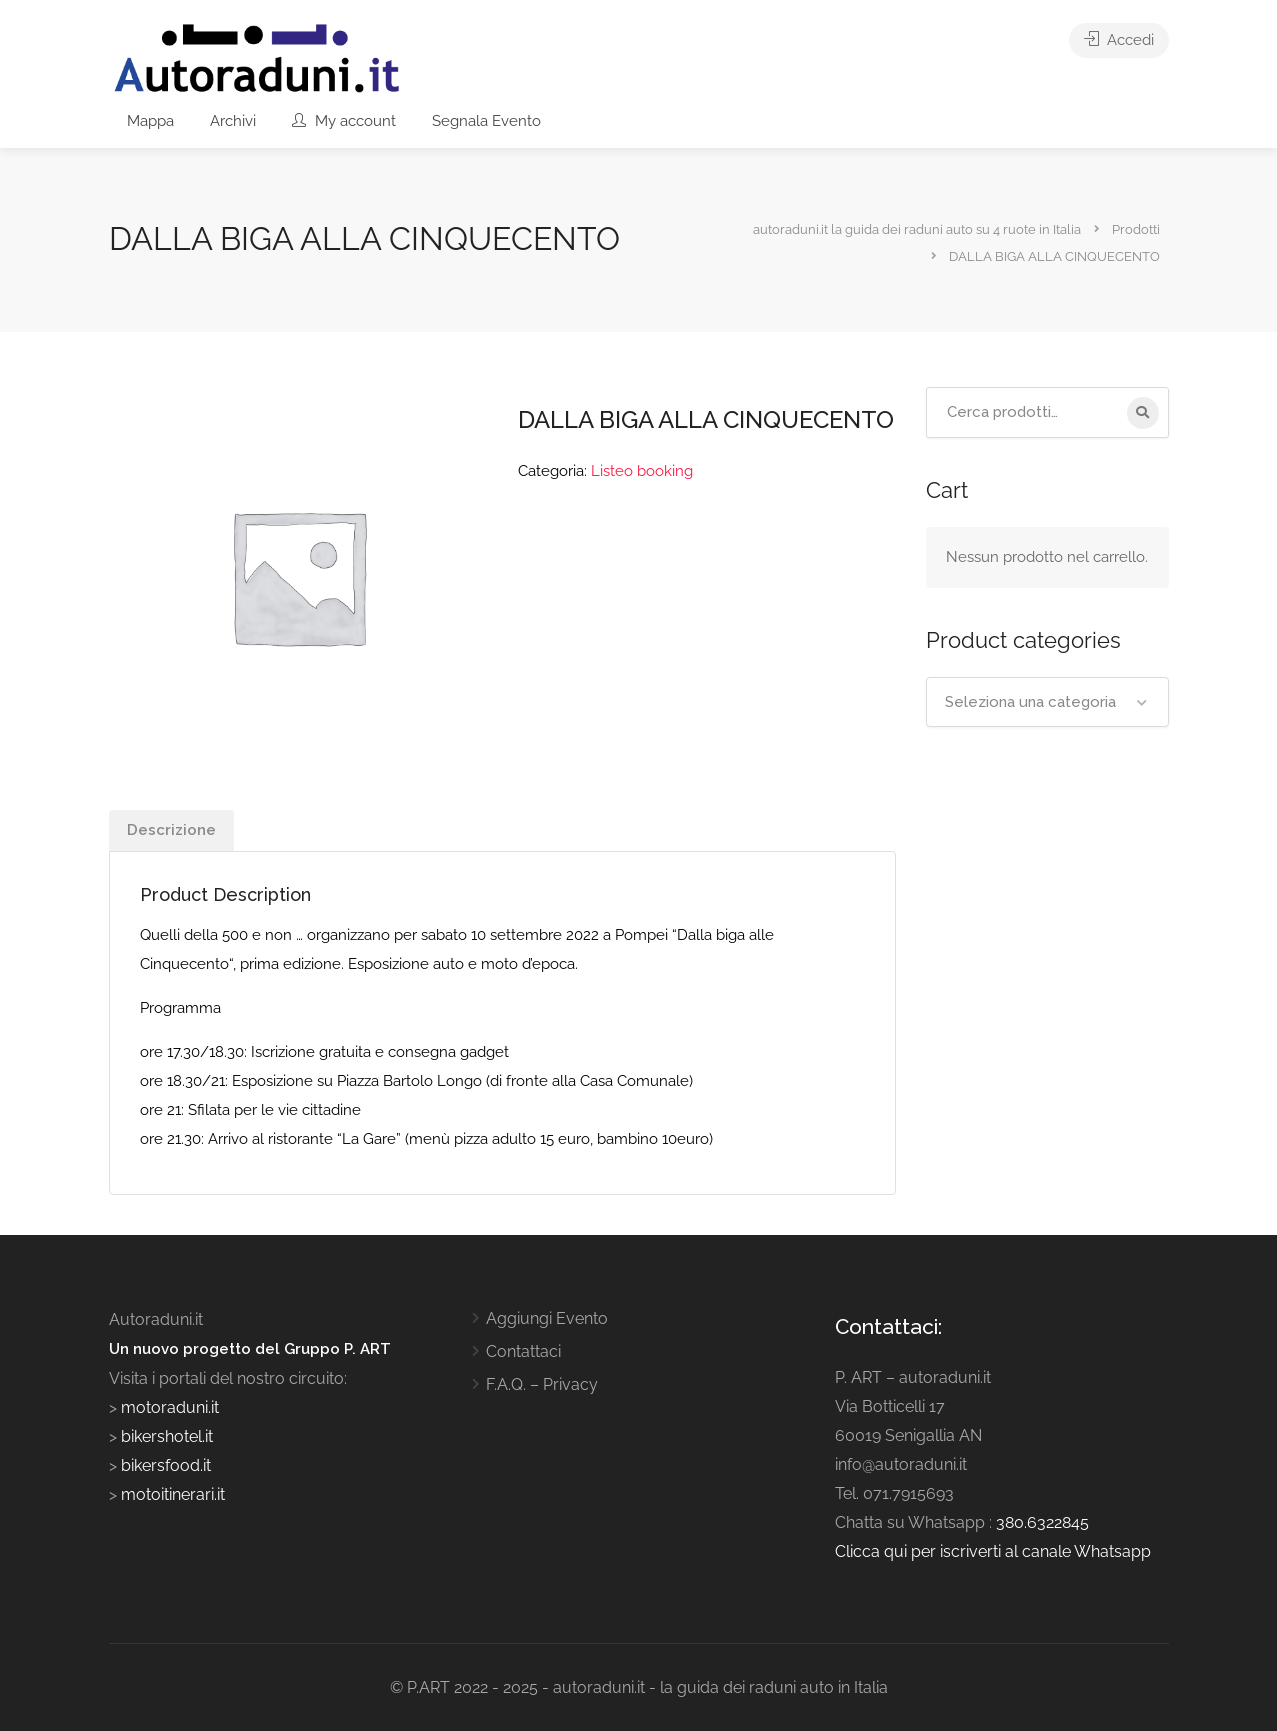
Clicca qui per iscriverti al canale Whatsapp (993, 1551)
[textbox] (1047, 702)
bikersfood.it (166, 1465)
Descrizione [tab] (171, 830)
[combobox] (1047, 702)
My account (344, 121)
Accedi (1119, 40)
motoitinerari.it (171, 1494)
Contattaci (523, 1351)
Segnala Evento (486, 121)
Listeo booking (642, 471)
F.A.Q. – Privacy (542, 1384)
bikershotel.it (167, 1436)
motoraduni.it (168, 1407)
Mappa (150, 121)
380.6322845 (1042, 1522)
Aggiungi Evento (547, 1318)
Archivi (233, 121)
